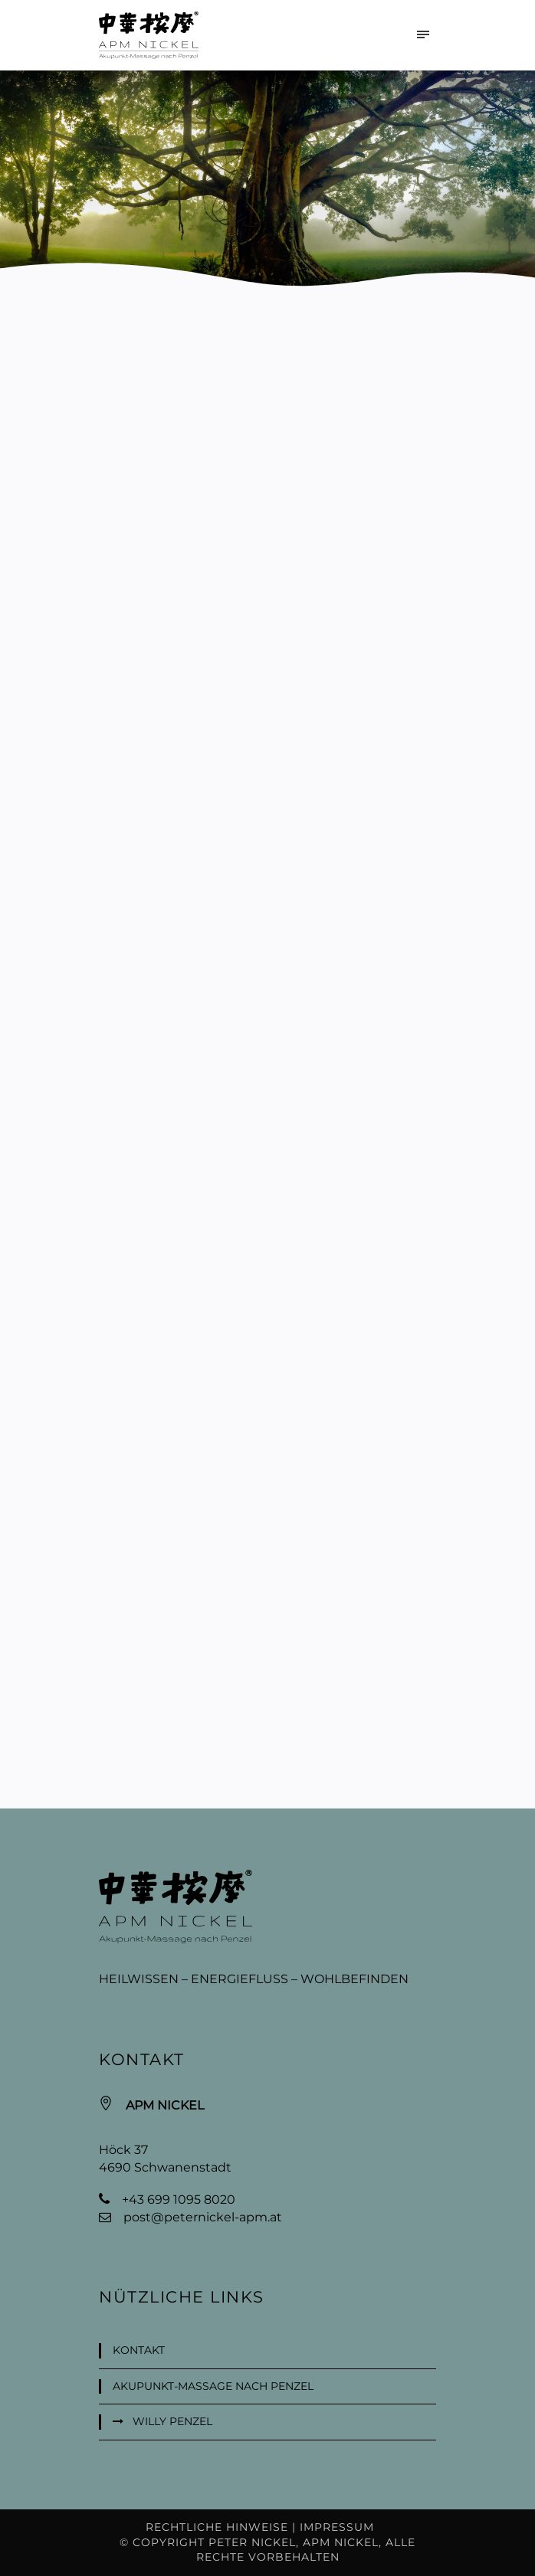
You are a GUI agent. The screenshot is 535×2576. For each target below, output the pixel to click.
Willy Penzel (172, 2421)
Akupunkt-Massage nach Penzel (213, 2386)
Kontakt (139, 2350)
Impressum (337, 2527)
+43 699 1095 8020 (178, 2199)
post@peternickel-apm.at (202, 2217)
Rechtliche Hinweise (217, 2527)
